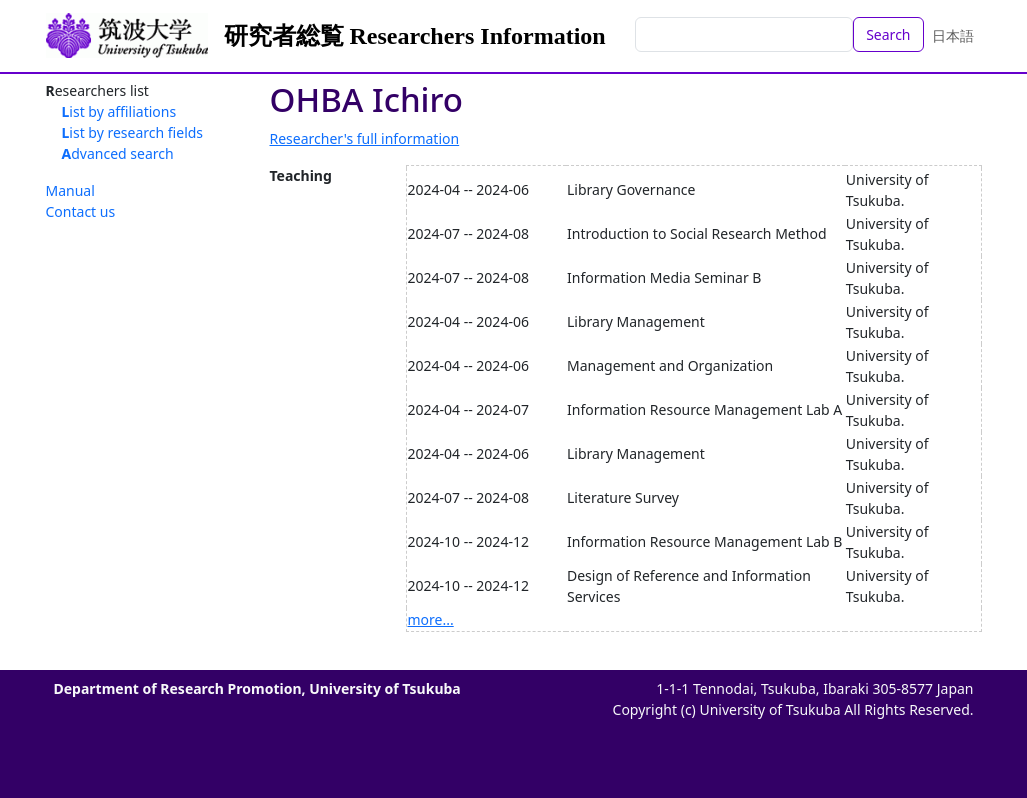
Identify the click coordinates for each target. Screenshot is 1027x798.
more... (431, 619)
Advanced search (118, 153)
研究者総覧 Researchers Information (415, 36)
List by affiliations (119, 111)
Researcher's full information (365, 138)
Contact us (81, 211)
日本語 (953, 35)
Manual (70, 190)
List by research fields (133, 132)
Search (888, 34)
